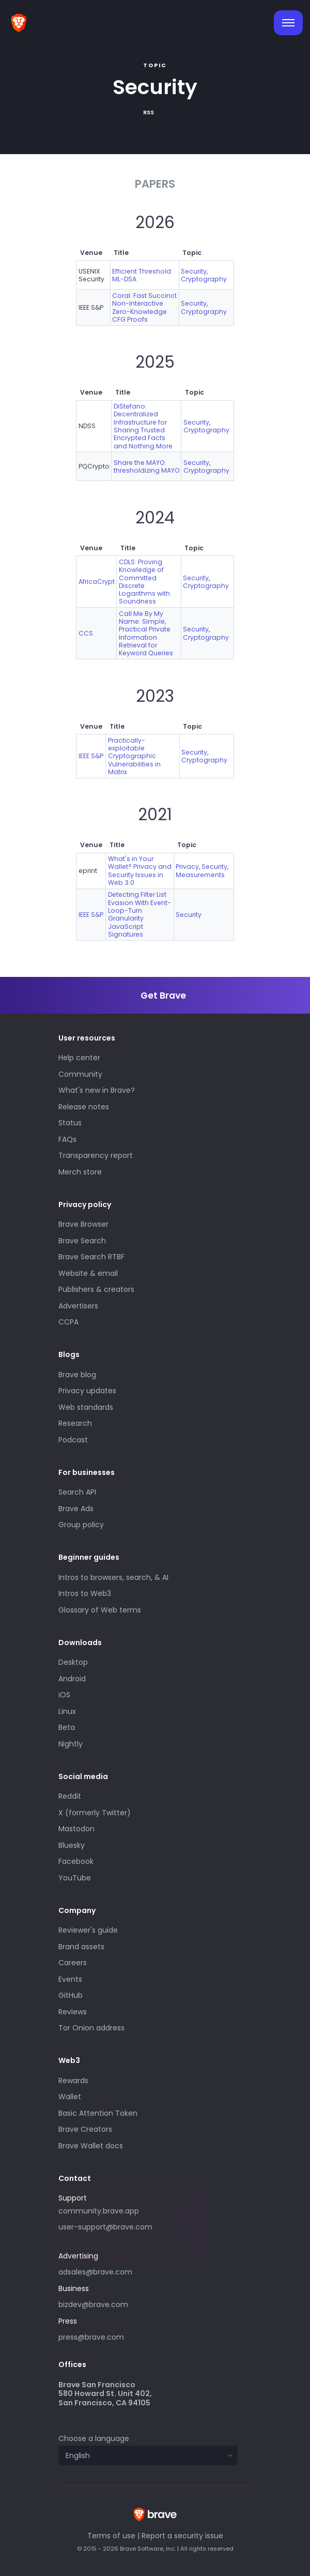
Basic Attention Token (97, 2113)
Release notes (83, 1107)
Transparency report (95, 1155)
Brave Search (82, 1241)
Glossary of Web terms (99, 1610)
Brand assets (81, 1946)
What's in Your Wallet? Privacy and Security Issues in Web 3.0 (140, 870)
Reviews (72, 2012)
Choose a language (93, 2438)
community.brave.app (98, 2211)
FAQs (67, 1139)
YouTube (74, 1878)
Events (70, 1979)
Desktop (73, 1662)
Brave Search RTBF (91, 1257)
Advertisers (78, 1306)
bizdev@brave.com (93, 2304)
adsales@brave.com (133, 2271)
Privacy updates (87, 1390)
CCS (86, 633)
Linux (67, 1711)
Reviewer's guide (88, 1930)
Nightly (70, 1744)
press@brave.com (91, 2337)
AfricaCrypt (97, 581)
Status (70, 1123)
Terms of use (111, 2535)
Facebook (76, 1861)
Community (80, 1074)
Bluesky (71, 1845)
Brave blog (77, 1374)
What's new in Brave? (96, 1090)
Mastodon (76, 1829)
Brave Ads (76, 1508)
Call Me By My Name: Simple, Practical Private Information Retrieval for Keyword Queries (146, 633)
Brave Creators (85, 2129)
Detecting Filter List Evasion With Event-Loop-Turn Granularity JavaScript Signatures (139, 914)
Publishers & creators (96, 1289)
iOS (64, 1695)
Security (194, 271)
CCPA (68, 1322)
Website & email (88, 1273)
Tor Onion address (91, 2028)
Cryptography (204, 279)
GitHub (70, 1995)
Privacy (187, 866)
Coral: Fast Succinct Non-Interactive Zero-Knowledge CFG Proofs (144, 307)
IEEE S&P (91, 755)
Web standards (85, 1407)
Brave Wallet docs (90, 2146)
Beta (66, 1727)
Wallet (69, 2096)
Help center (79, 1057)
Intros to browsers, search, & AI (113, 1577)
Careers (72, 1962)
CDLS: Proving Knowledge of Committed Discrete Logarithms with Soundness (144, 582)
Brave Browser (83, 1224)
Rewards (73, 2080)
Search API (77, 1492)
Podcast (73, 1440)
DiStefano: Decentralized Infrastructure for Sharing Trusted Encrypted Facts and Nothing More (143, 426)
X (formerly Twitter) (94, 1812)
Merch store (80, 1172)
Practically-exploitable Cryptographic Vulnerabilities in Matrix (134, 756)
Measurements (200, 874)
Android (72, 1679)
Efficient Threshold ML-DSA (141, 275)
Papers (155, 183)
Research (75, 1423)
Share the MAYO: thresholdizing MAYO (146, 466)
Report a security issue (182, 2535)
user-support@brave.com (105, 2227)
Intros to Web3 (84, 1593)
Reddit (69, 1796)
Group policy (81, 1524)
